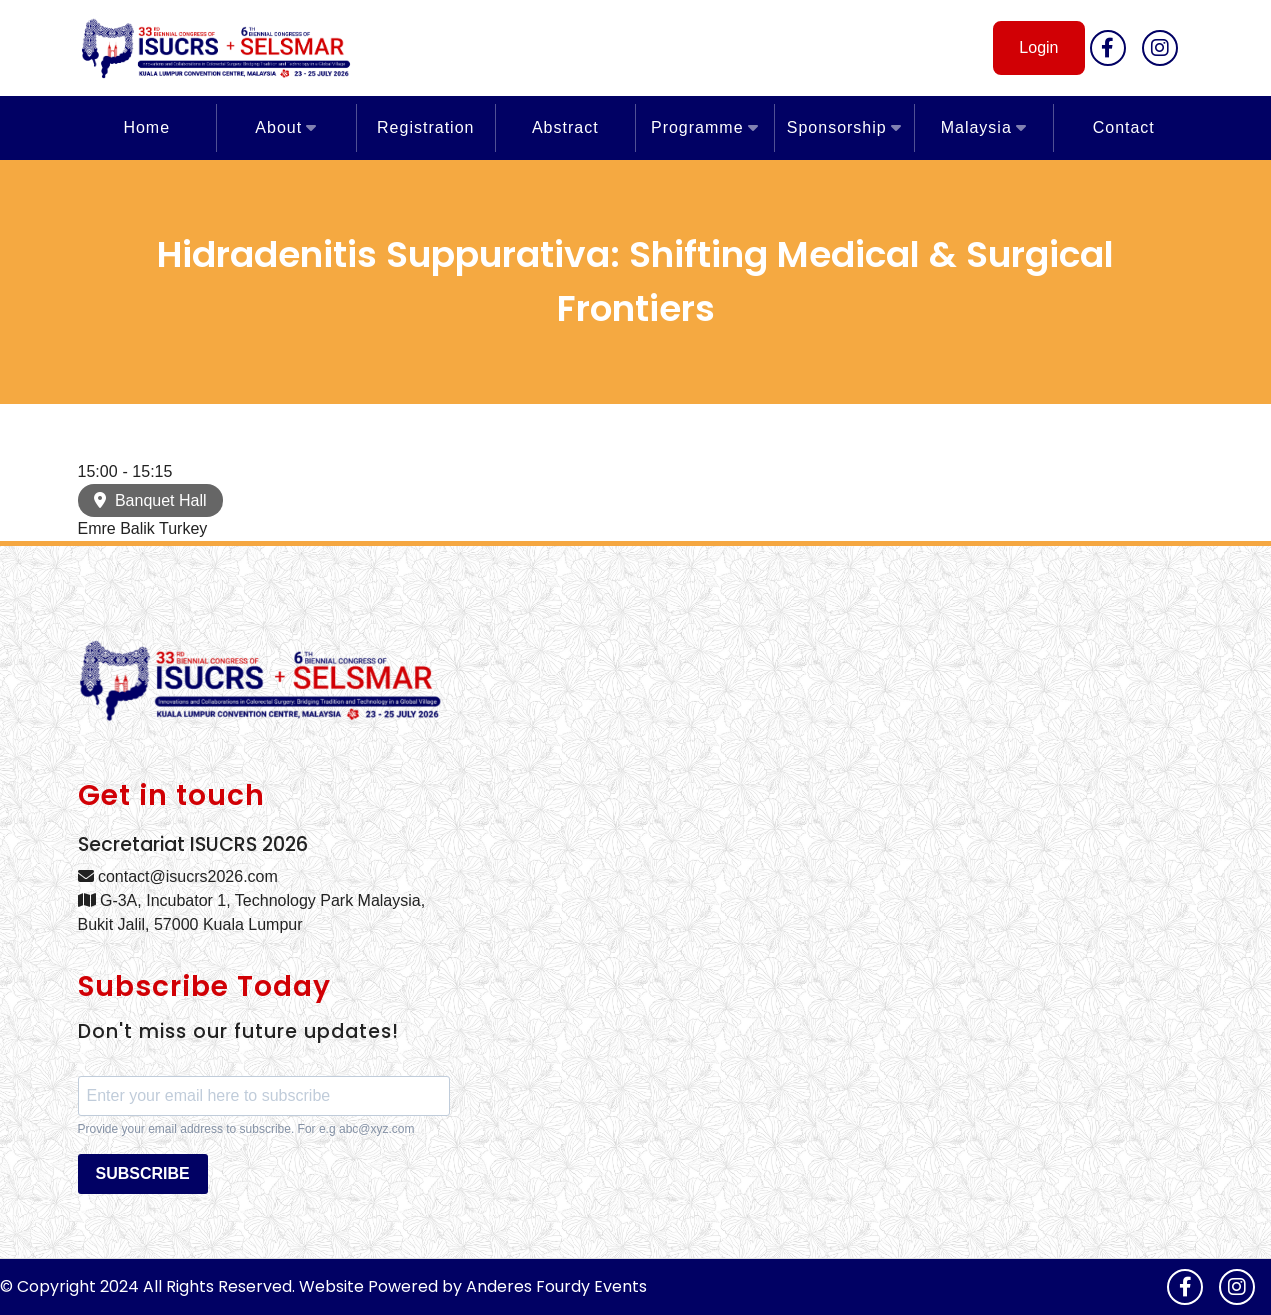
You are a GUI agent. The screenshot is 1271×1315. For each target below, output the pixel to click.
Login (1038, 47)
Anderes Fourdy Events (556, 1286)
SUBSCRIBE (143, 1173)
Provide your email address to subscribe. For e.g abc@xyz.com (246, 1129)
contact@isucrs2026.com (178, 876)
